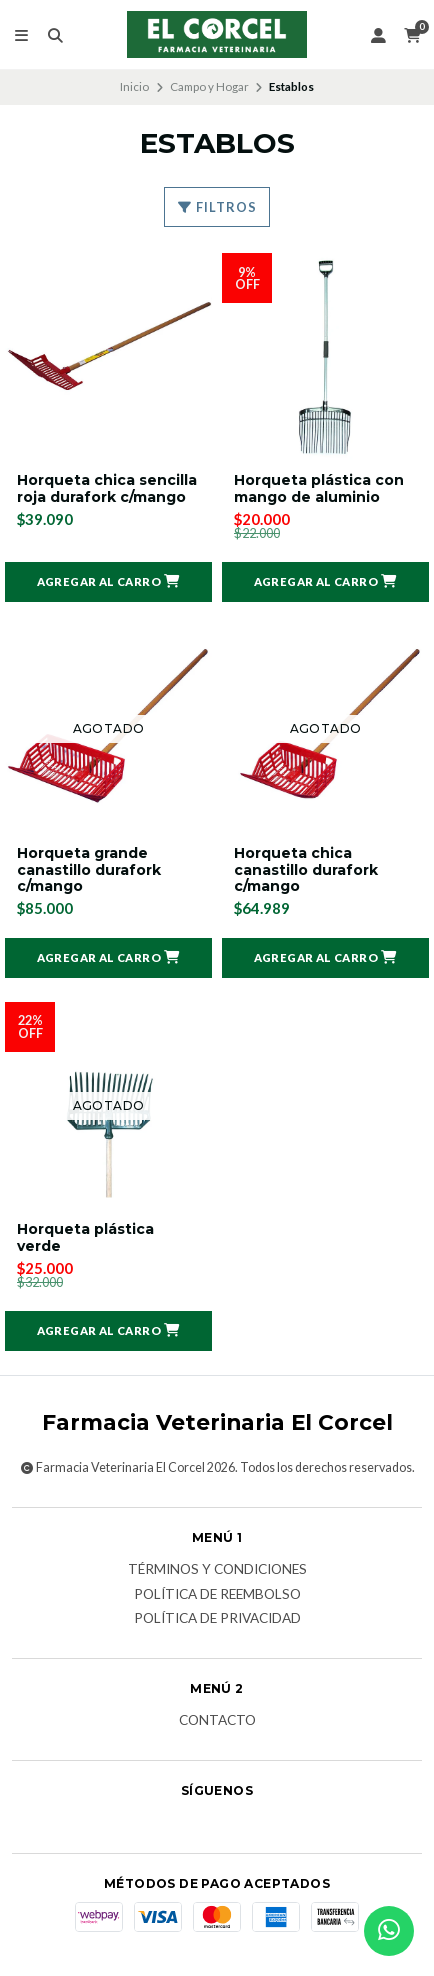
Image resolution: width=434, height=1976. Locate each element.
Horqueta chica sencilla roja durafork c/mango (107, 489)
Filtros (217, 207)
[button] (108, 582)
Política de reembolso (217, 1595)
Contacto (217, 1721)
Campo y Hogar (209, 86)
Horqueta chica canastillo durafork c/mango (306, 870)
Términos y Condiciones (217, 1570)
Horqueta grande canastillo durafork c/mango (89, 870)
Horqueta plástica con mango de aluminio (319, 489)
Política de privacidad (217, 1619)
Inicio (134, 86)
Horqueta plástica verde (85, 1238)
